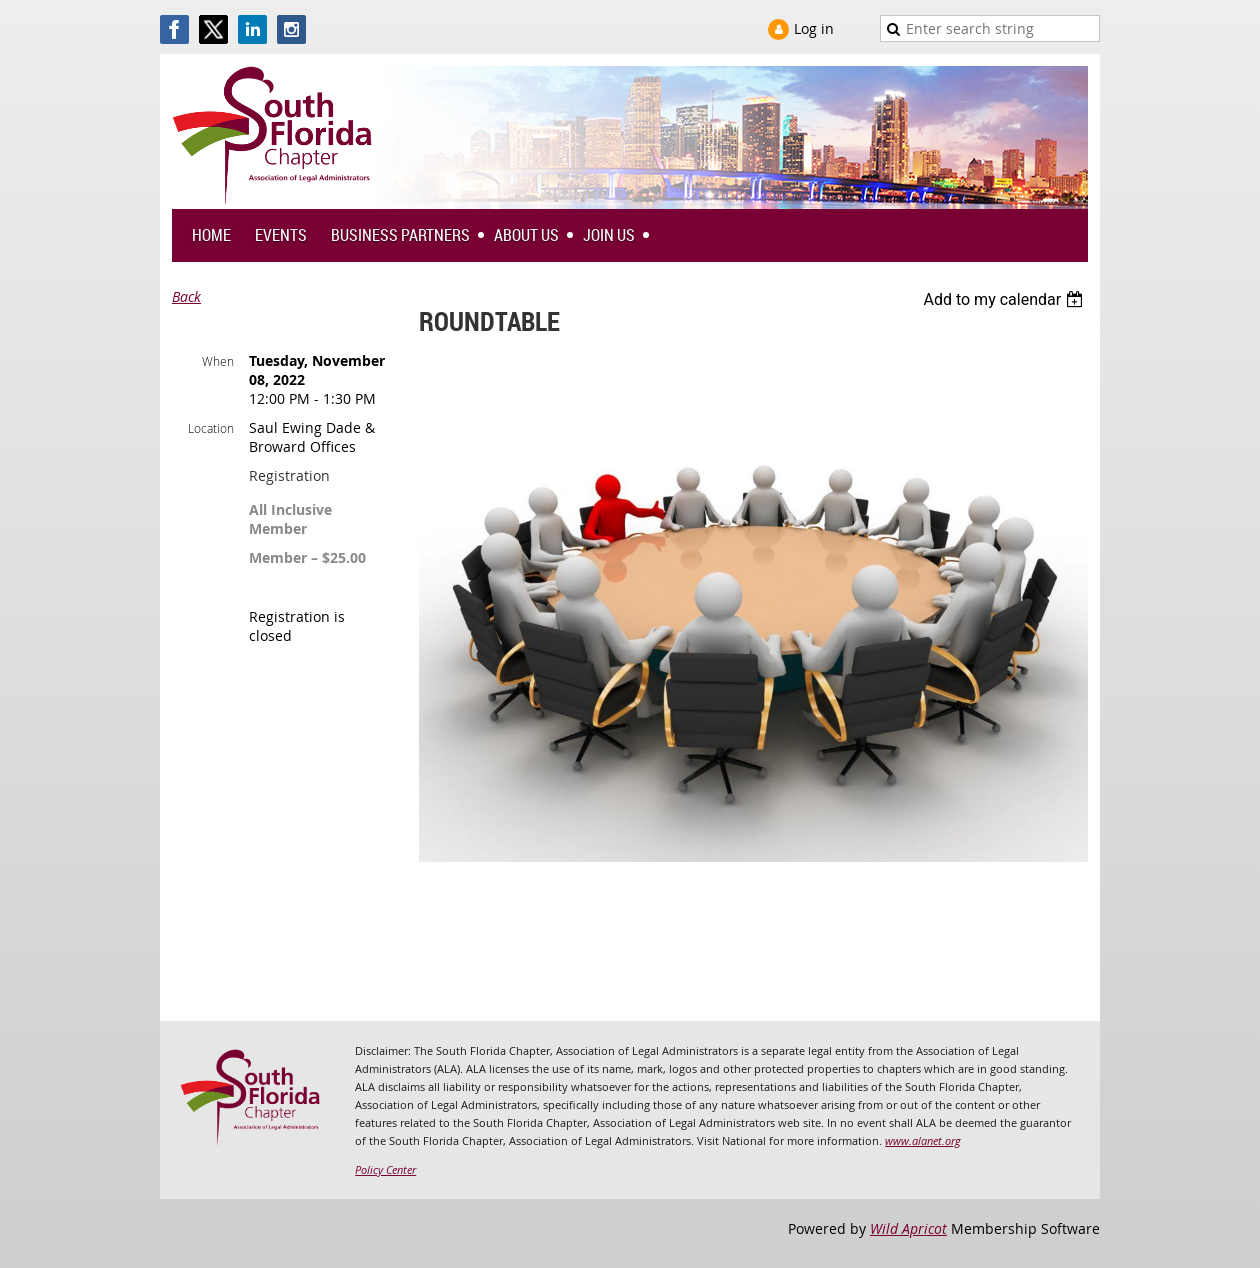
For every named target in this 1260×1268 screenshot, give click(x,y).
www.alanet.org (923, 1140)
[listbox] (1005, 299)
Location (211, 428)
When (218, 361)
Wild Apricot (908, 1228)
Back (186, 296)
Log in (814, 28)
